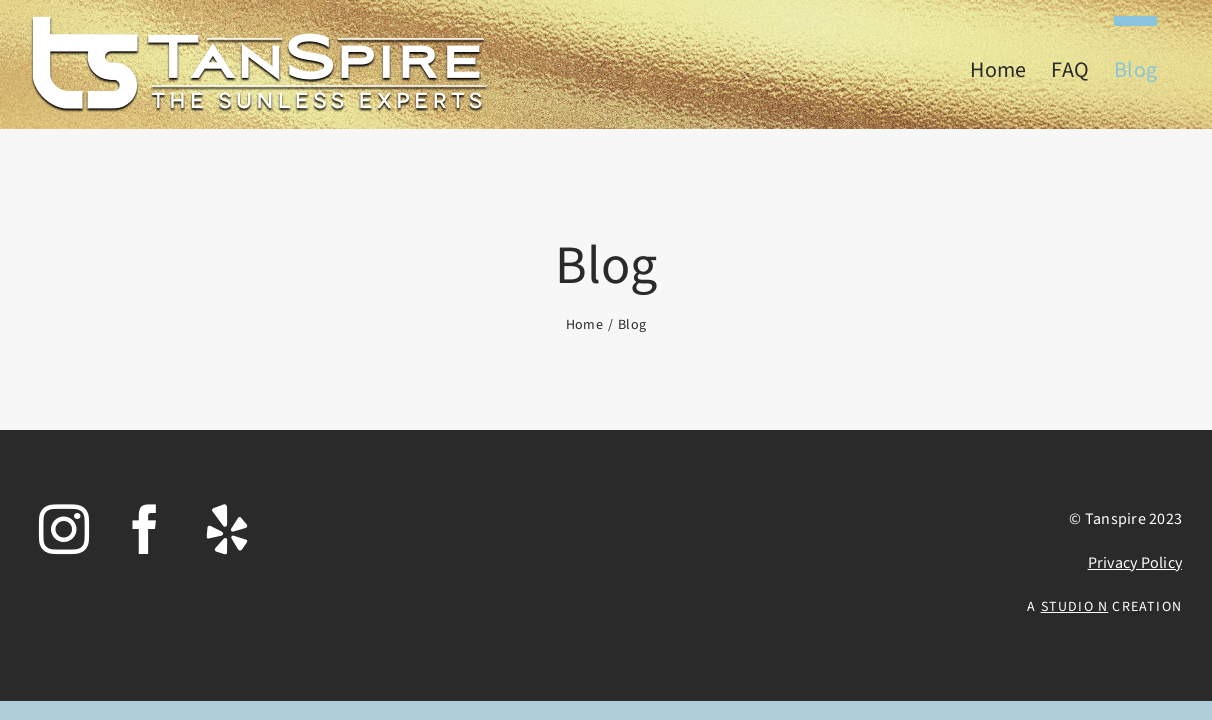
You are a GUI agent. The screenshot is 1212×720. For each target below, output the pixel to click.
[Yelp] (227, 529)
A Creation (1104, 607)
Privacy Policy (1135, 563)
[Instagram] (64, 529)
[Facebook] (145, 529)
